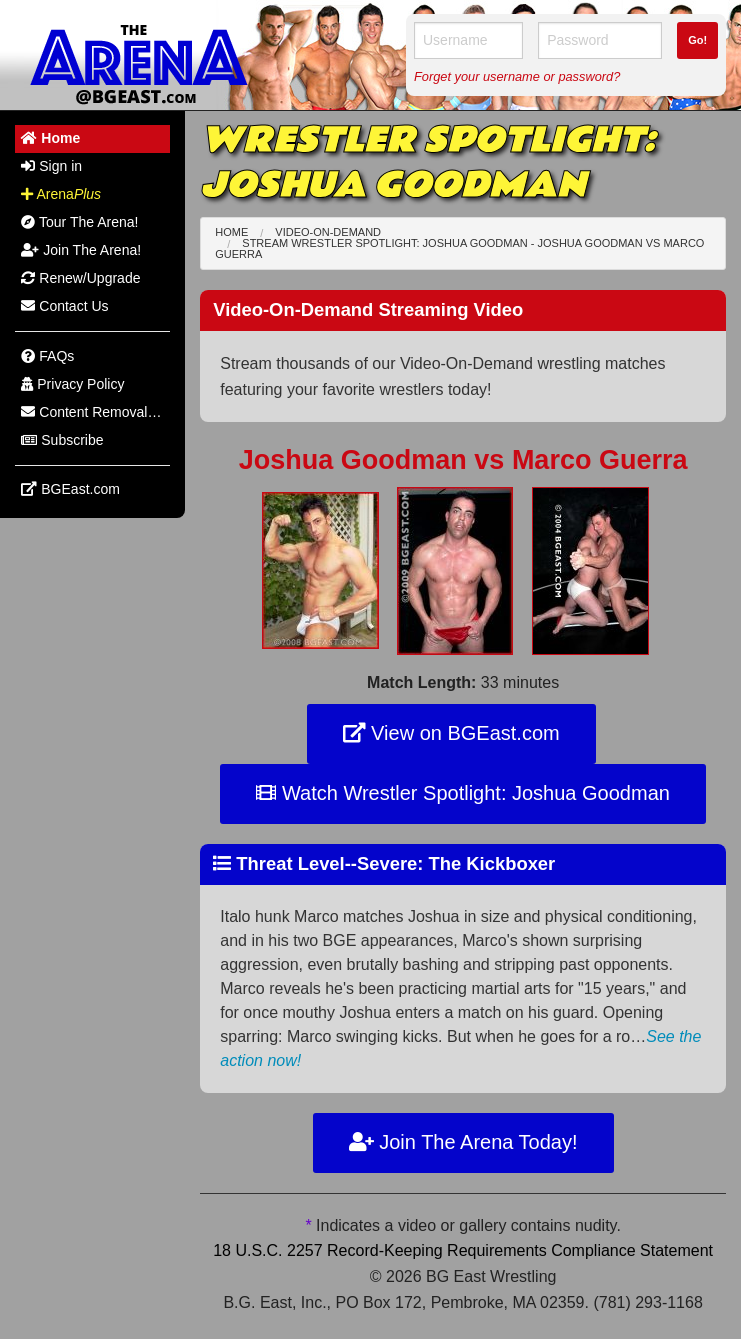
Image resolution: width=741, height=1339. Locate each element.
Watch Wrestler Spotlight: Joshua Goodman (463, 793)
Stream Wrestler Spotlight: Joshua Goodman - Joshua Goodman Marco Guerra (459, 248)
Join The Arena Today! (463, 1142)
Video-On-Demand (328, 232)
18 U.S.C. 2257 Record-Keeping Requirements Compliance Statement (463, 1250)
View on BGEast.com (451, 733)
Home (231, 232)
